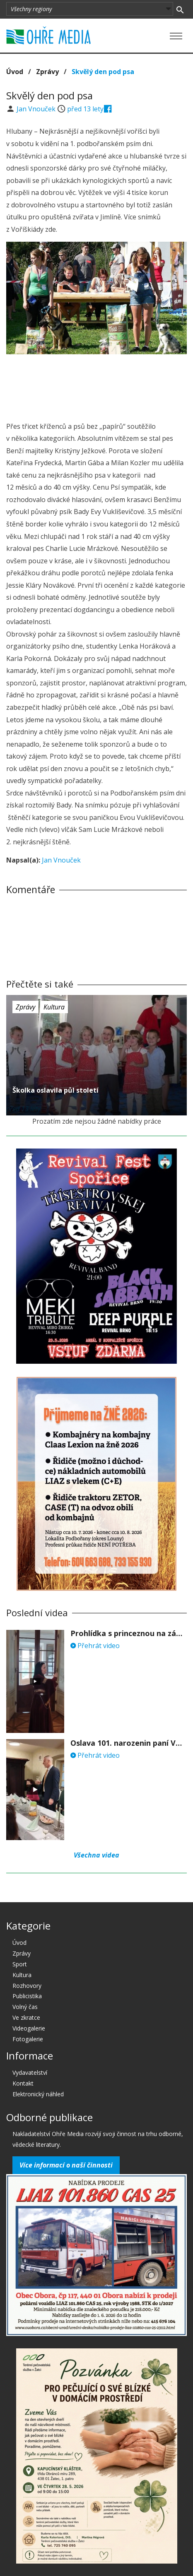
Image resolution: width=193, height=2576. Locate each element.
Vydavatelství (29, 2072)
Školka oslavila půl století (55, 1090)
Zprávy (47, 71)
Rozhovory (26, 1986)
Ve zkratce (26, 2017)
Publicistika (27, 1996)
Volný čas (25, 2007)
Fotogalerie (27, 2039)
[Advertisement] (96, 385)
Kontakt (23, 2083)
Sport (19, 1964)
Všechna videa (96, 1855)
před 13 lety (85, 108)
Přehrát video (95, 1645)
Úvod (14, 71)
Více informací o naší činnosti (66, 2165)
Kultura (54, 1007)
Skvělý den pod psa (103, 71)
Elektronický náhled (38, 2094)
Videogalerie (28, 2028)
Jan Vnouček (37, 108)
